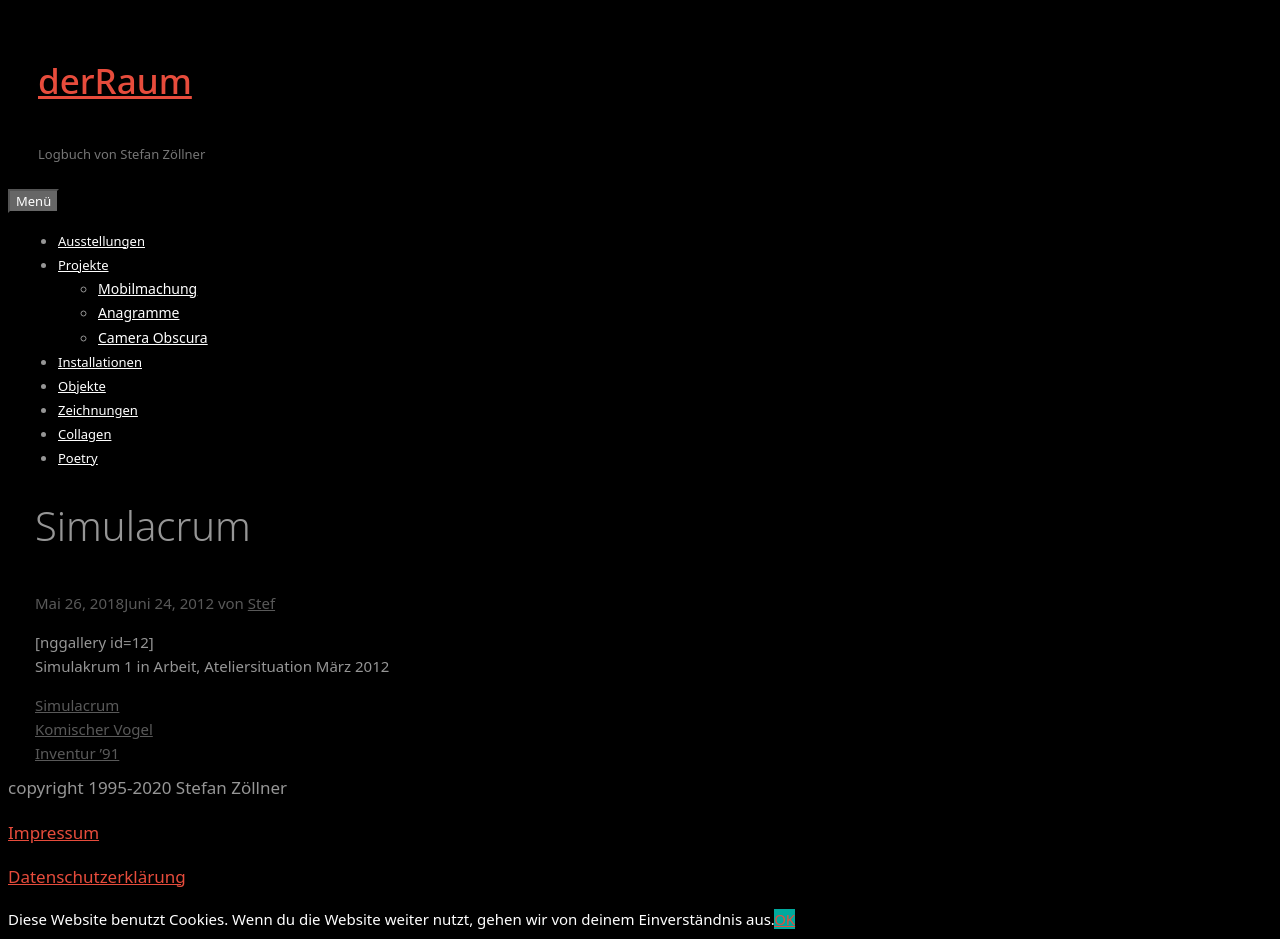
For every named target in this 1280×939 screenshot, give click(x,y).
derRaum (115, 80)
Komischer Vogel (94, 729)
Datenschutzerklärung (97, 876)
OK (784, 919)
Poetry (78, 458)
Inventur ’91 (77, 753)
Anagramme (139, 312)
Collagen (84, 434)
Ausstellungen (101, 241)
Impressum (53, 832)
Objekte (82, 386)
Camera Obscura (153, 337)
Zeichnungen (98, 410)
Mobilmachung (147, 288)
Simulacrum (77, 705)
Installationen (100, 362)
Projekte (83, 265)
